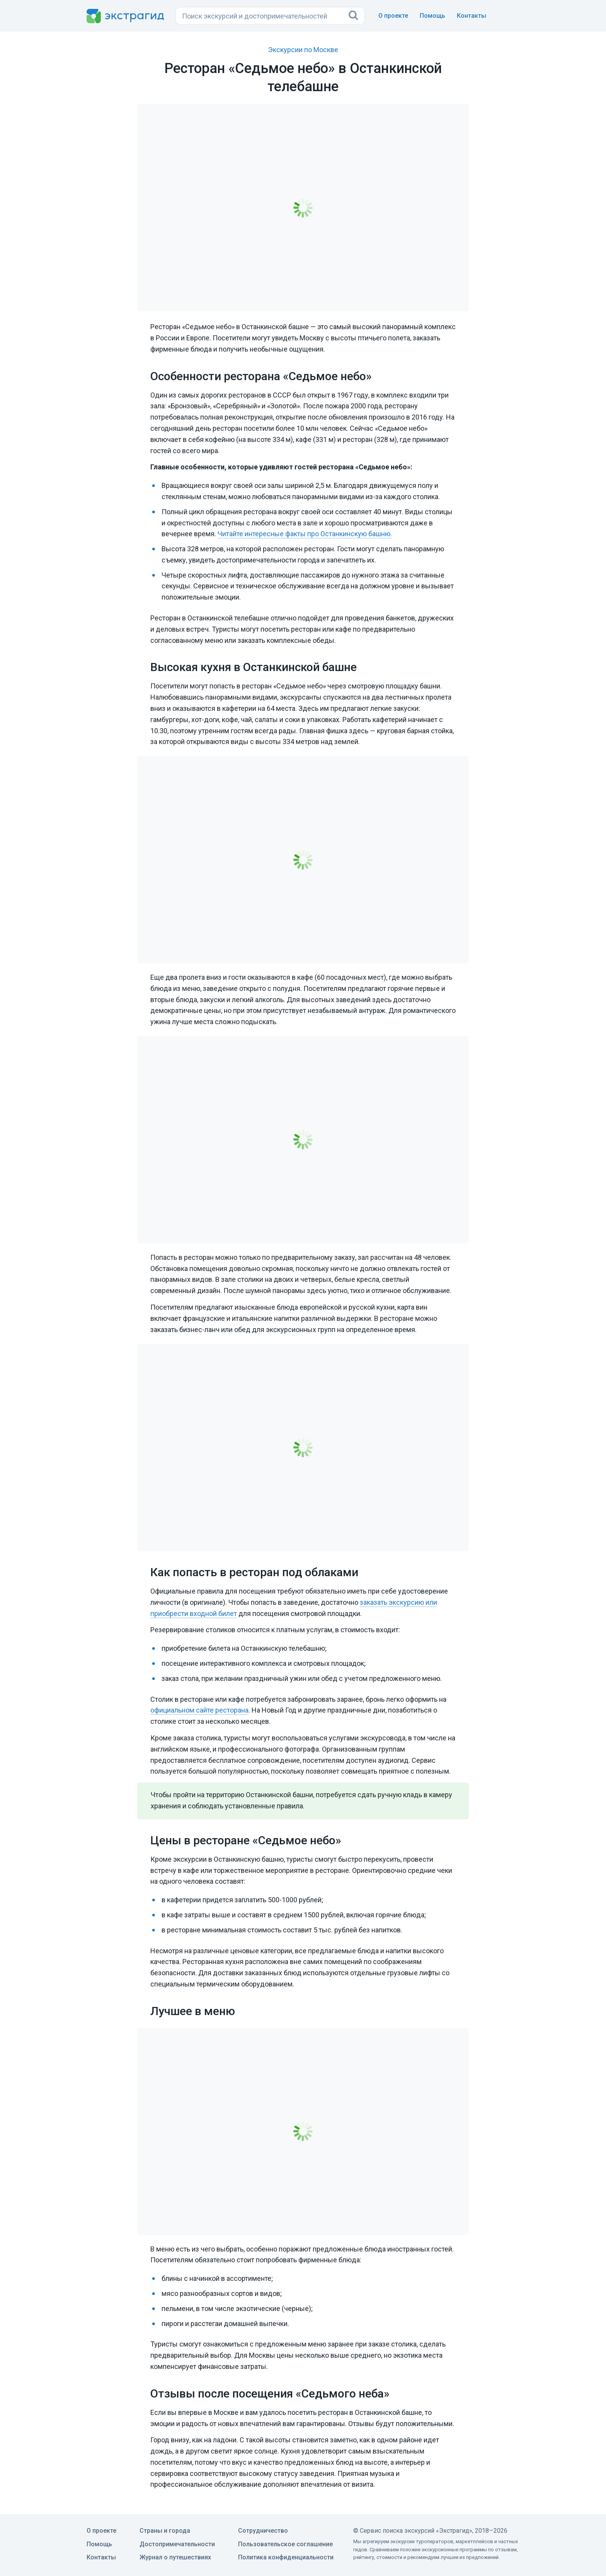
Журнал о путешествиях (175, 2557)
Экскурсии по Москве (303, 50)
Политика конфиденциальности (286, 2557)
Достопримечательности (177, 2544)
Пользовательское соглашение (285, 2544)
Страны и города (165, 2530)
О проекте (393, 15)
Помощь (432, 15)
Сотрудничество (263, 2530)
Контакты (471, 15)
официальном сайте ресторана (199, 1710)
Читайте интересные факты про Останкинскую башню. (305, 534)
